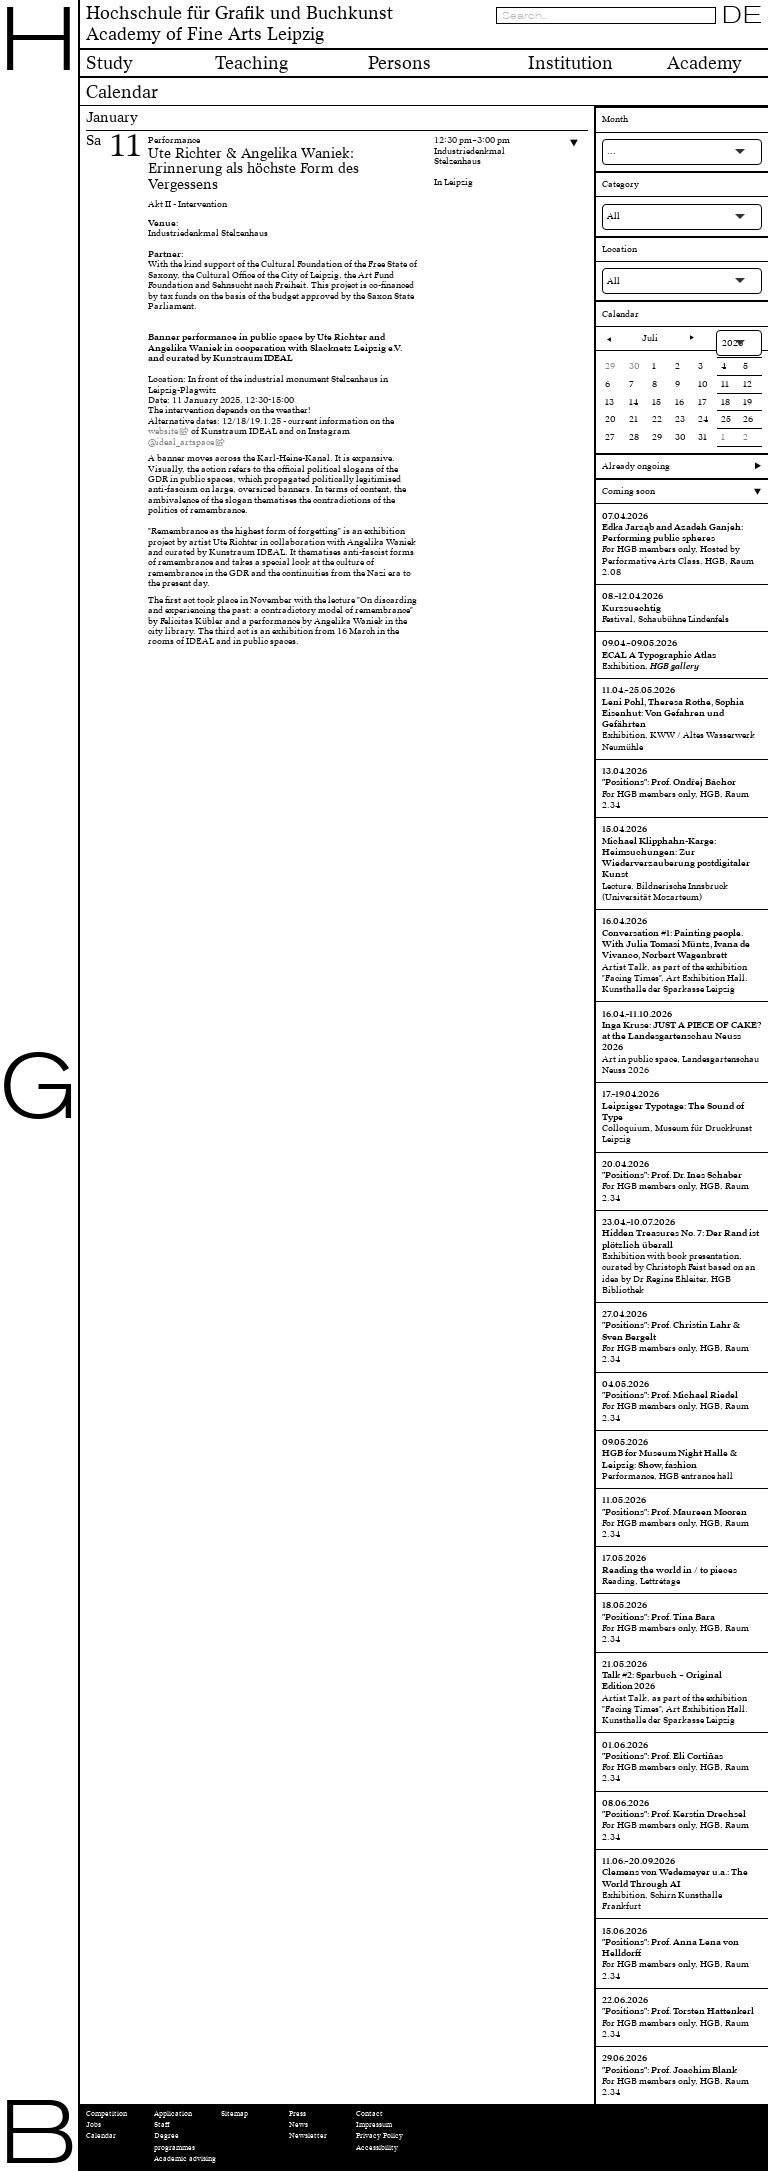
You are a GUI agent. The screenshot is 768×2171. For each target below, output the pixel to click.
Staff (162, 2124)
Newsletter (308, 2135)
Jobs (93, 2124)
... (611, 151)
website (163, 431)
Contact (369, 2113)
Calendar (101, 2135)
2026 (732, 343)
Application (173, 2113)
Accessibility (377, 2147)
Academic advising (185, 2158)
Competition (106, 2113)
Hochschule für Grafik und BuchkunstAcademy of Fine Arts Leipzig (239, 24)
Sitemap (234, 2113)
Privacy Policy (379, 2135)
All (613, 216)
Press (297, 2113)
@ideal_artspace (181, 442)
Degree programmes (174, 2141)
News (298, 2124)
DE (742, 15)
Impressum (374, 2124)
